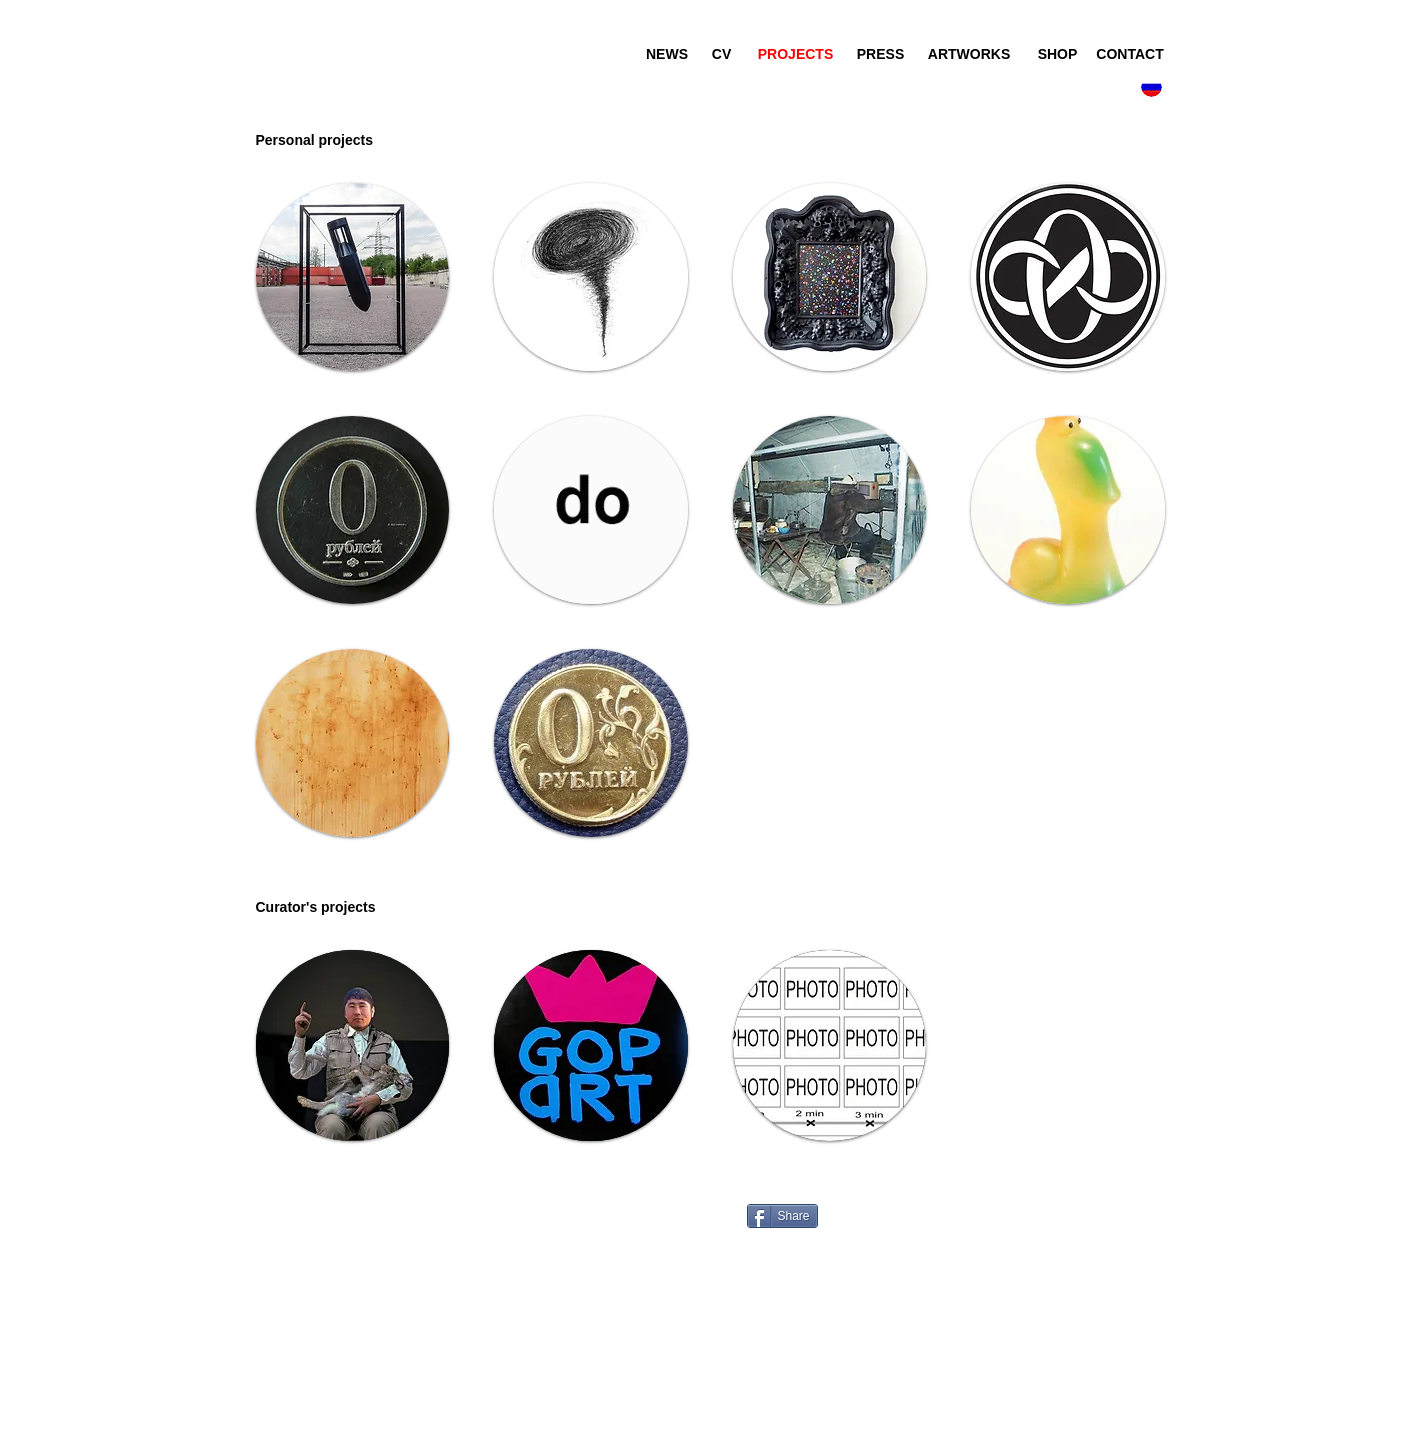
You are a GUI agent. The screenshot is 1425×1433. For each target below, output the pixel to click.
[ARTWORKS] (969, 54)
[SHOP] (1058, 54)
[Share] (782, 1216)
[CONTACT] (1130, 54)
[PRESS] (881, 54)
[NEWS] (667, 54)
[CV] (722, 54)
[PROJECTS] (796, 54)
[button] (344, 140)
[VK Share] (757, 1194)
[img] (353, 743)
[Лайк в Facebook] (951, 1204)
